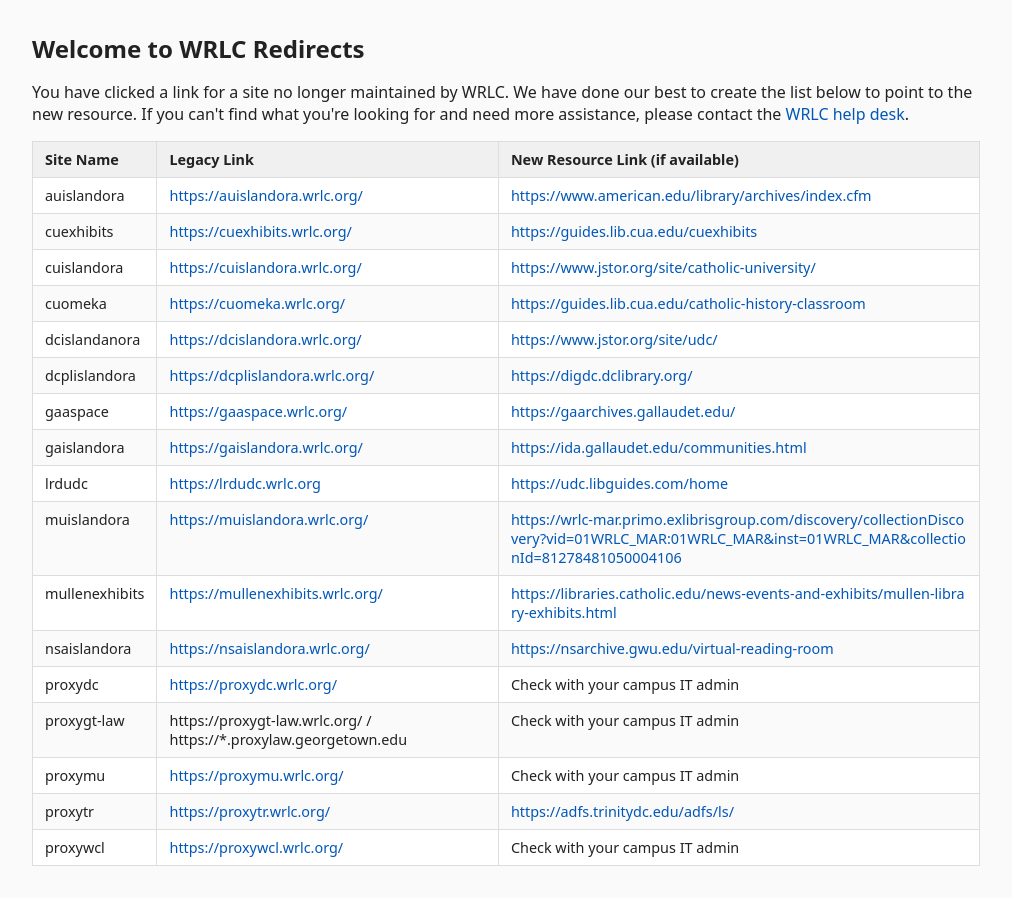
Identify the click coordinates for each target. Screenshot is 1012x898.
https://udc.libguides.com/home (619, 483)
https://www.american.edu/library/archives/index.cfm (691, 195)
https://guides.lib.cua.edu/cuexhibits (634, 231)
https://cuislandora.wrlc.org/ (265, 267)
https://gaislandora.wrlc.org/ (265, 447)
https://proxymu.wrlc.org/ (256, 775)
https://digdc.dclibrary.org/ (602, 375)
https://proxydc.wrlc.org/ (253, 684)
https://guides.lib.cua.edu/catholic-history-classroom (688, 303)
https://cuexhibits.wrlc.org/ (260, 231)
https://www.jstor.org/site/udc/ (614, 339)
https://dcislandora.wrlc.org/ (265, 339)
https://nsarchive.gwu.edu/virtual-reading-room (672, 648)
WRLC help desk (845, 114)
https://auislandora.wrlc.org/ (265, 195)
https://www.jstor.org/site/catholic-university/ (663, 267)
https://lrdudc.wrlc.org (244, 483)
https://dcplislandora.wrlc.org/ (271, 375)
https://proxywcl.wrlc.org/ (256, 847)
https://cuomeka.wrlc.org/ (257, 303)
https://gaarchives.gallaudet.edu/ (623, 411)
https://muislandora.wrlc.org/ (268, 519)
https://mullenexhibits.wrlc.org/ (275, 593)
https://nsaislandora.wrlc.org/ (269, 648)
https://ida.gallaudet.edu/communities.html (659, 447)
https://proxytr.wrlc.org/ (249, 811)
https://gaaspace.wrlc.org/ (258, 411)
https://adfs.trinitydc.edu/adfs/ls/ (622, 811)
